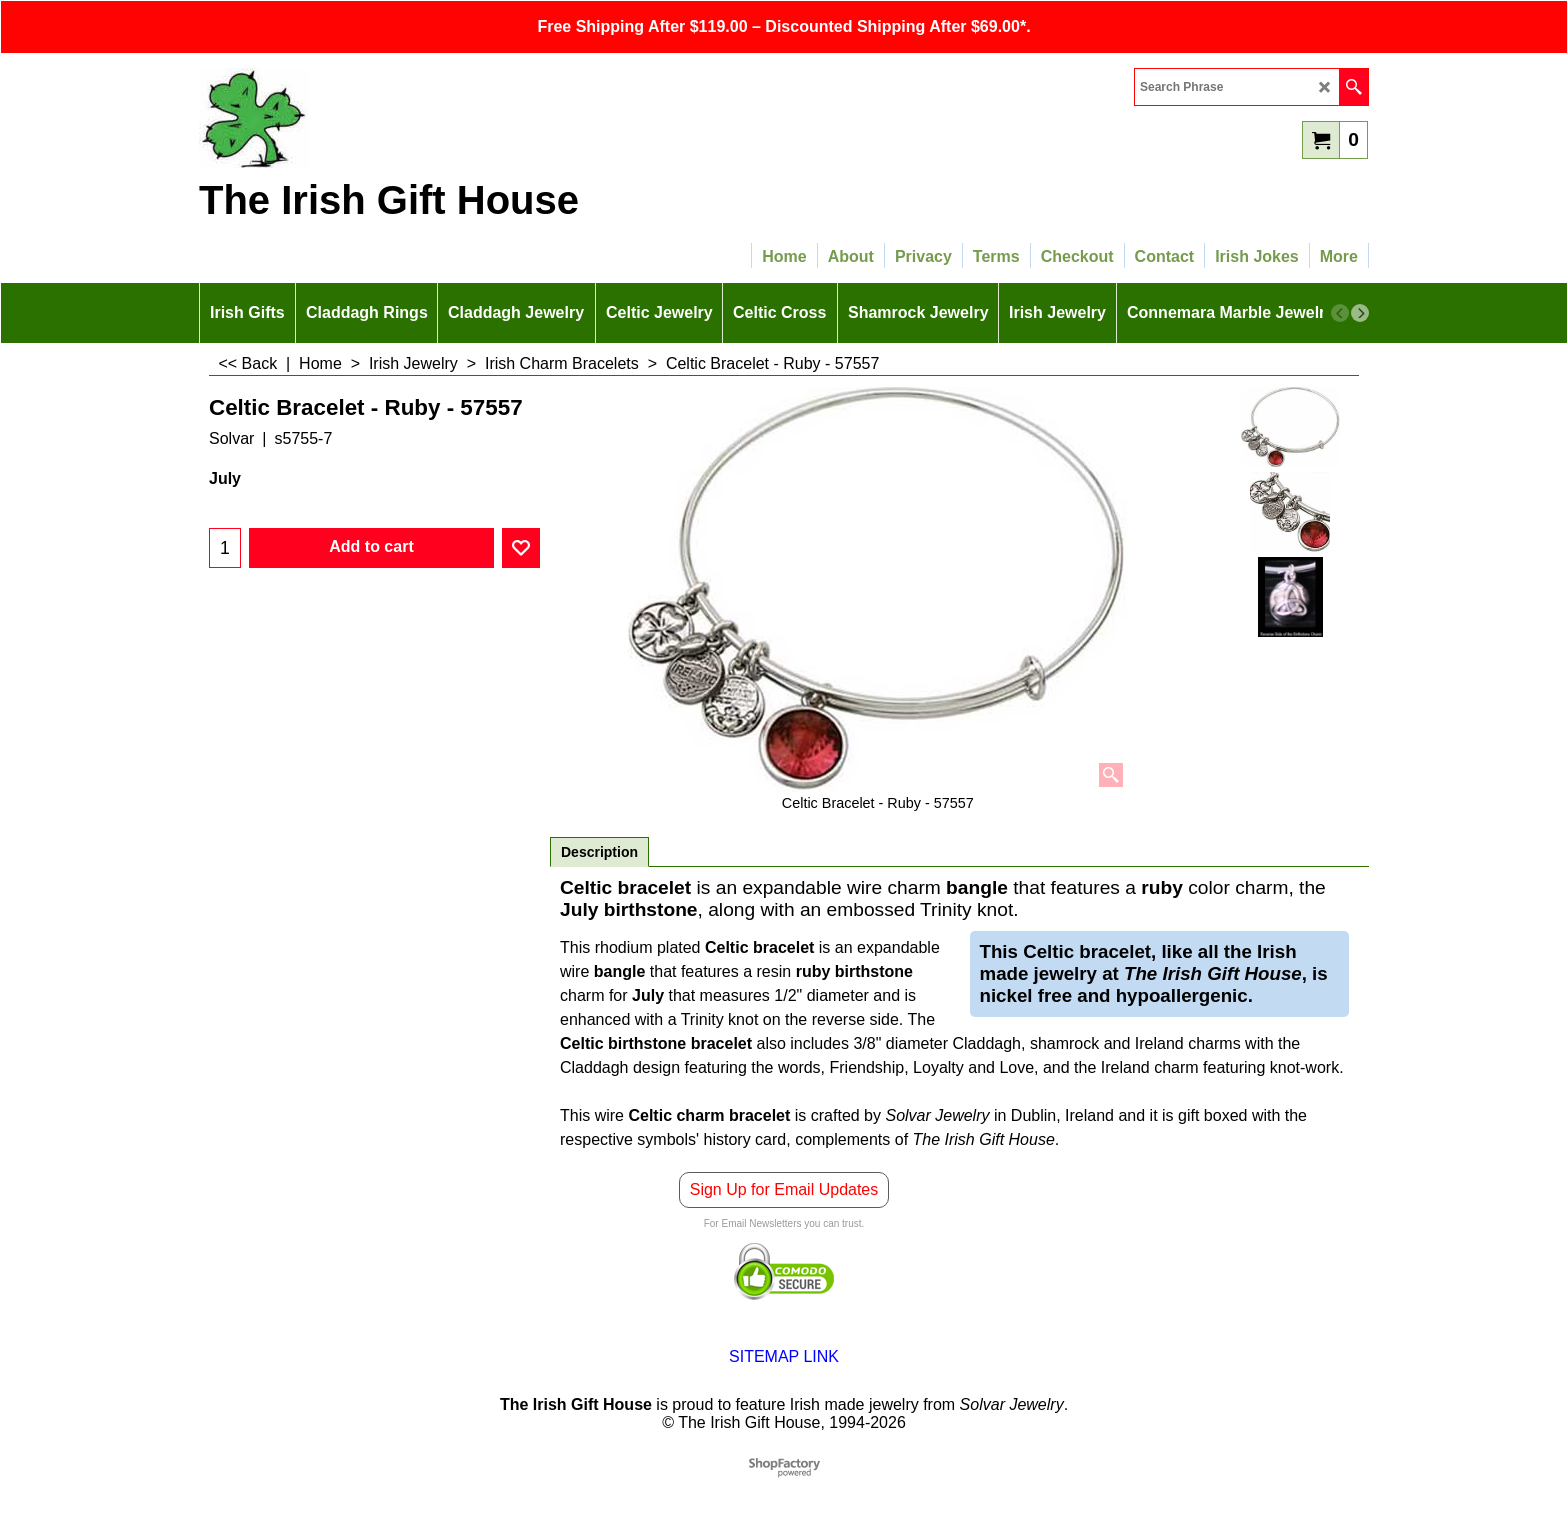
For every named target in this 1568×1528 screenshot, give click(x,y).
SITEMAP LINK (784, 1356)
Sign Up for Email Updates (784, 1189)
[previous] (1340, 313)
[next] (1360, 313)
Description (599, 852)
